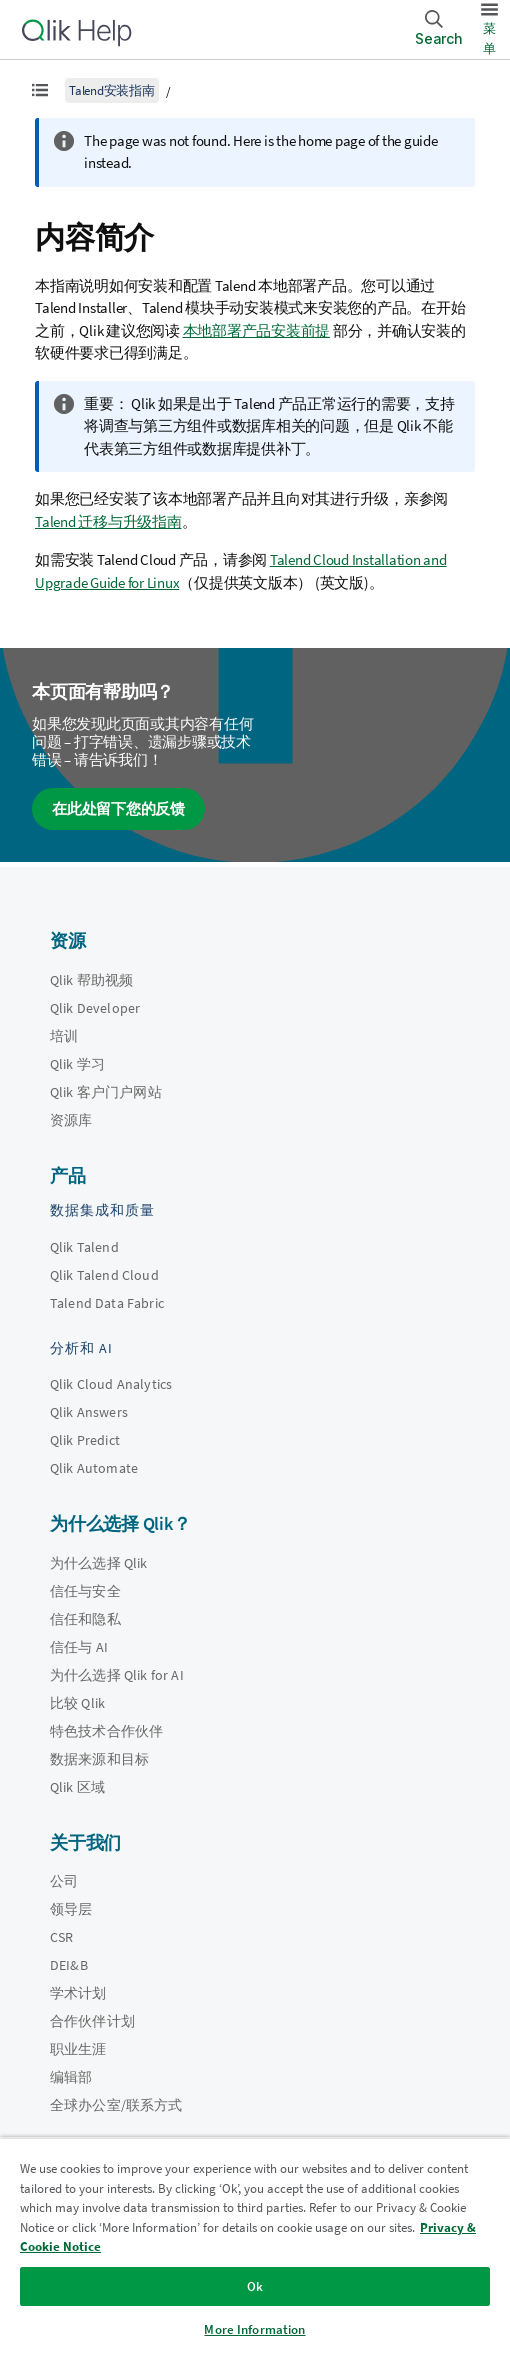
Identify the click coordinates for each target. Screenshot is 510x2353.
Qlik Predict (85, 1440)
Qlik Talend (84, 1247)
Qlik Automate (94, 1468)
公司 (64, 1881)
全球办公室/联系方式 (116, 2105)
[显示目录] (40, 90)
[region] (255, 2245)
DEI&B (69, 1965)
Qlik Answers (89, 1412)
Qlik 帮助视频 (91, 980)
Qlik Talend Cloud (104, 1275)
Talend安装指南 (112, 90)
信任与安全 (85, 1591)
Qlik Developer (95, 1008)
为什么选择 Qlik (99, 1563)
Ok (255, 2286)
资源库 (71, 1120)
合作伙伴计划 (92, 2021)
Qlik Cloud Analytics (111, 1384)
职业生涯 (78, 2049)
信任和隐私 (85, 1619)
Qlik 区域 (77, 1787)
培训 (64, 1036)
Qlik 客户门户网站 (106, 1092)
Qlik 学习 (77, 1064)
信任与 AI (79, 1647)
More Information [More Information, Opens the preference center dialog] (254, 2329)
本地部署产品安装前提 (257, 330)
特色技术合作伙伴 (106, 1731)
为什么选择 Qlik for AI (117, 1675)
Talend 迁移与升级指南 (108, 521)
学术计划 (78, 1993)
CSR (61, 1937)
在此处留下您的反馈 (118, 808)
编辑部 (71, 2077)
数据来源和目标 (99, 1759)
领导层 (71, 1909)
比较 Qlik (77, 1703)
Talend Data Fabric (107, 1303)
